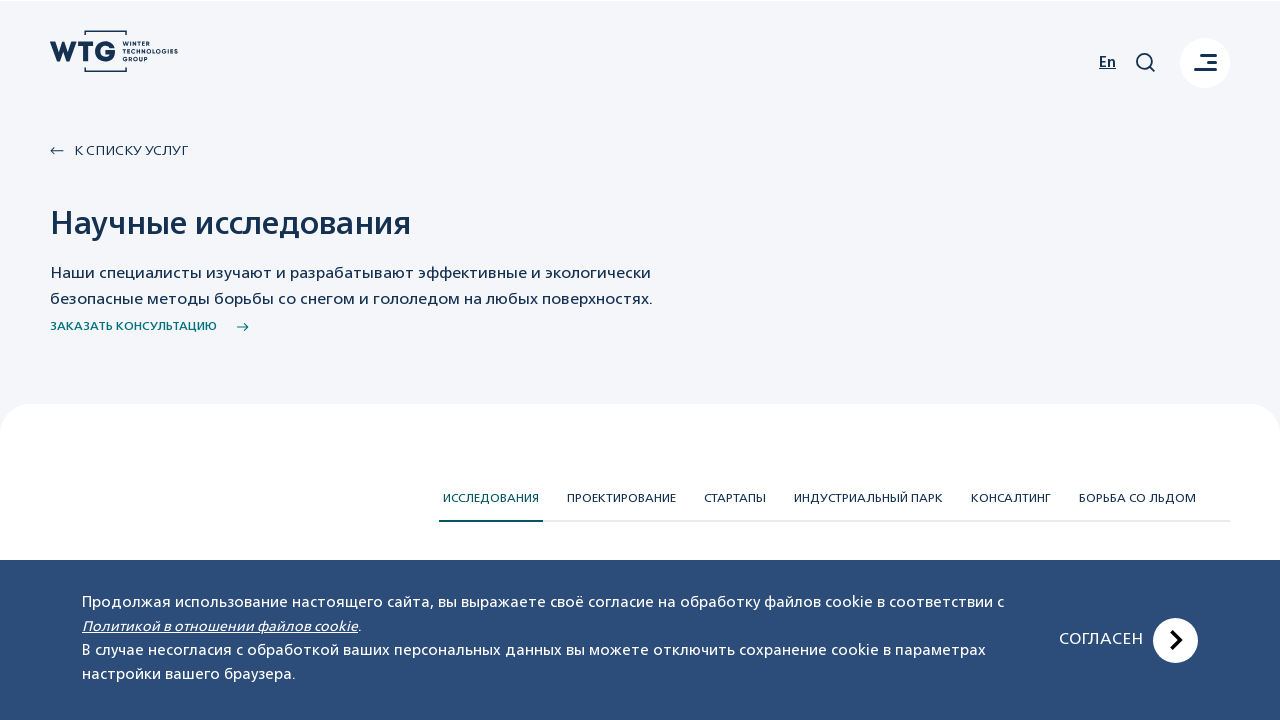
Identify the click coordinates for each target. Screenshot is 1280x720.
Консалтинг (1011, 499)
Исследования (491, 499)
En (1107, 63)
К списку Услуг (119, 151)
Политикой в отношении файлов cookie (220, 627)
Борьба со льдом (1137, 499)
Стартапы (735, 499)
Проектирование (621, 499)
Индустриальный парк (868, 499)
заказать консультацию (149, 327)
